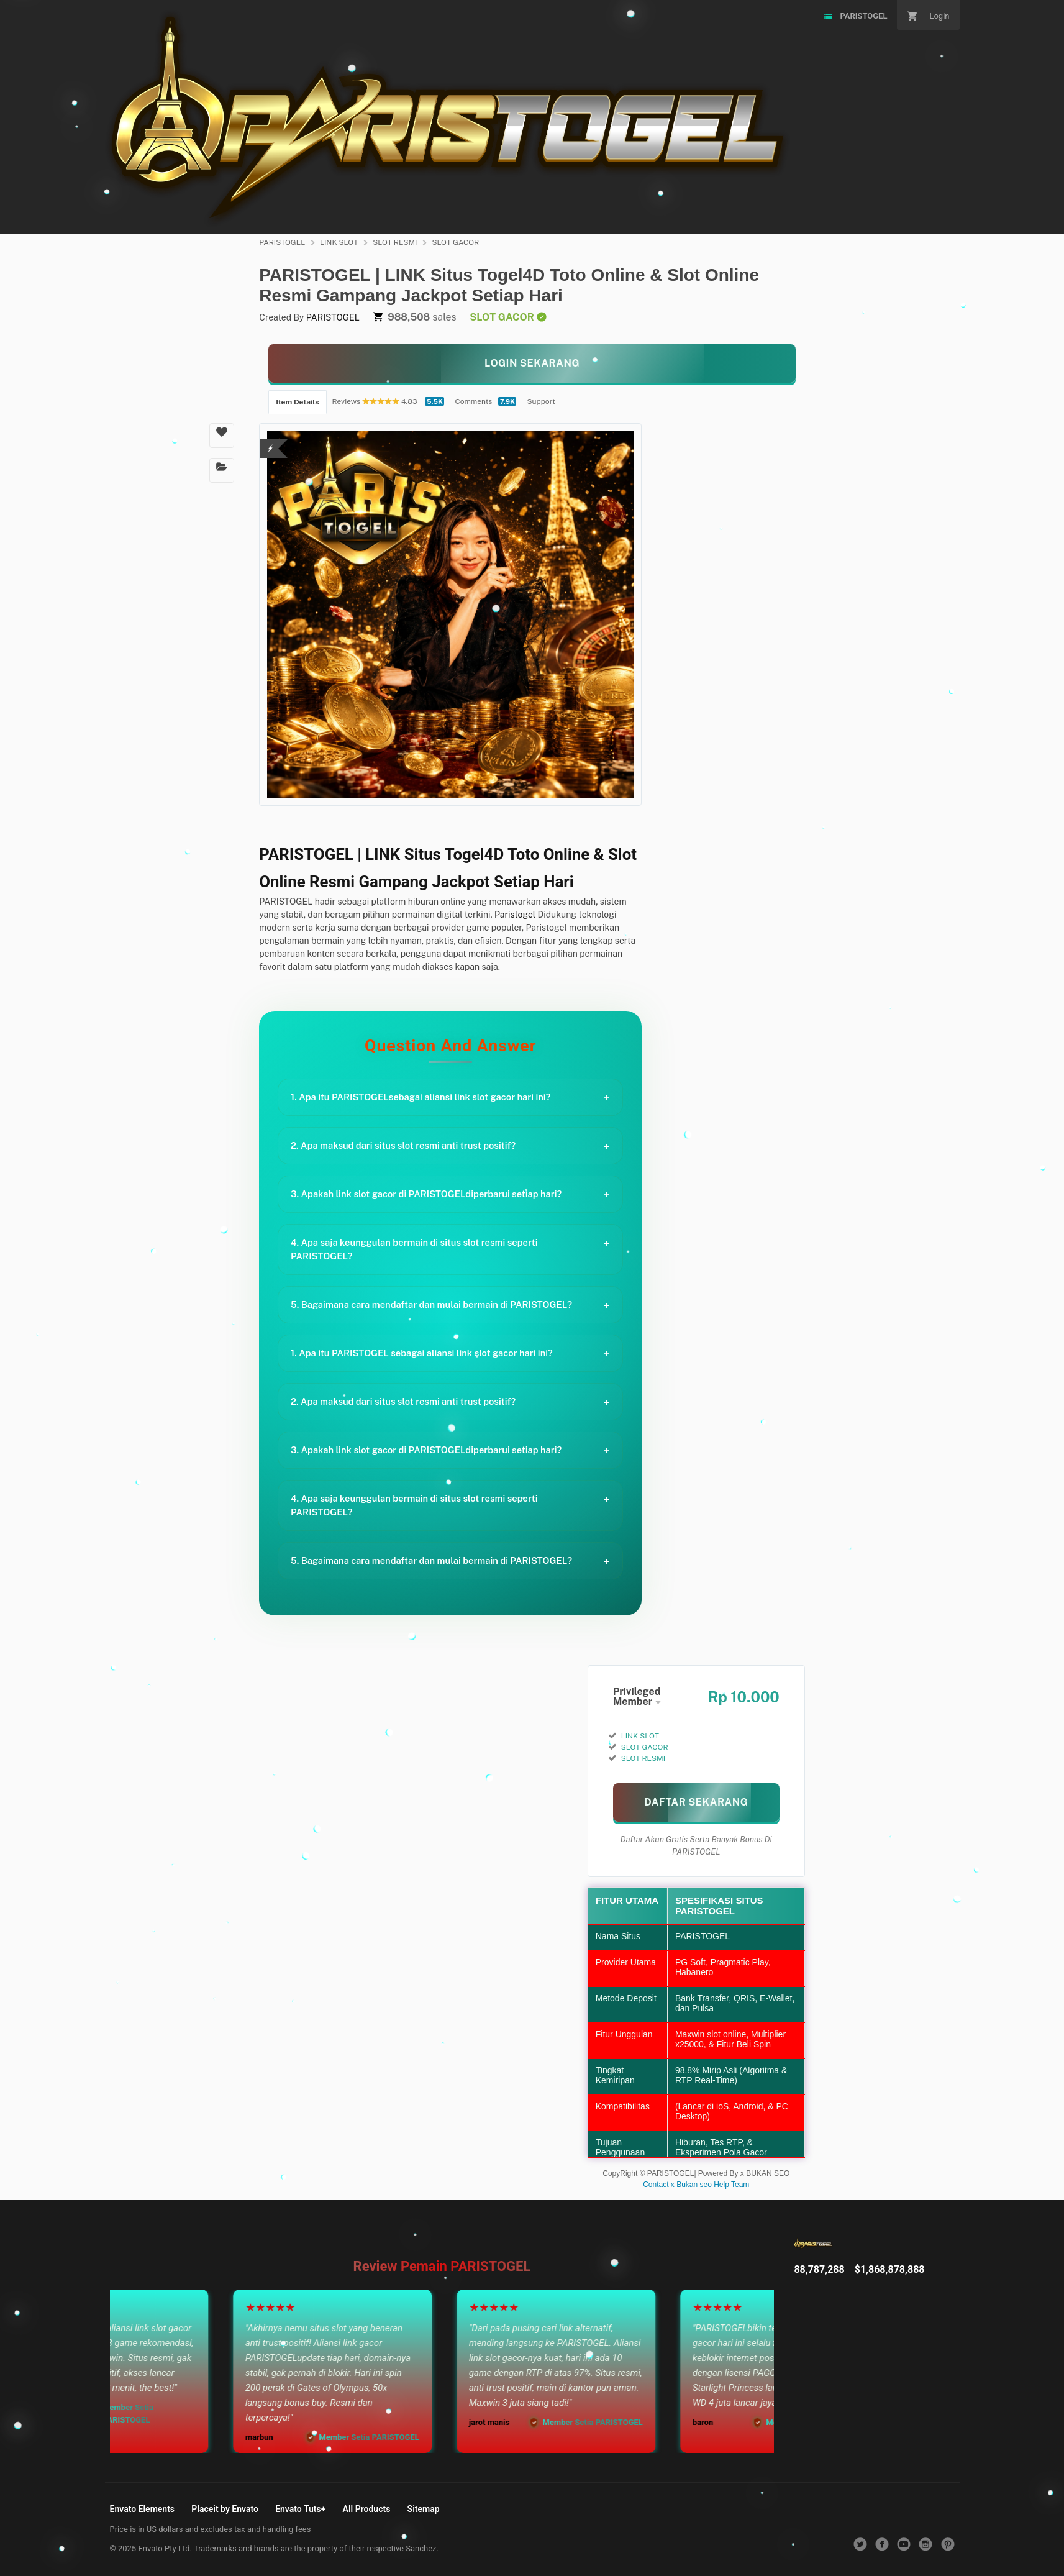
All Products (367, 2509)
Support (541, 401)
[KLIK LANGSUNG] (532, 363)
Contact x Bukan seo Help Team (696, 2184)
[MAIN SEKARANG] (696, 1802)
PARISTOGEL (282, 242)
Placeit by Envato (224, 2509)
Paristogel (514, 915)
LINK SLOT (339, 242)
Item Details (297, 402)
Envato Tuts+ (300, 2509)
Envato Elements (142, 2509)
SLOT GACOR (455, 242)
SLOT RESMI (395, 242)
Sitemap (423, 2509)
